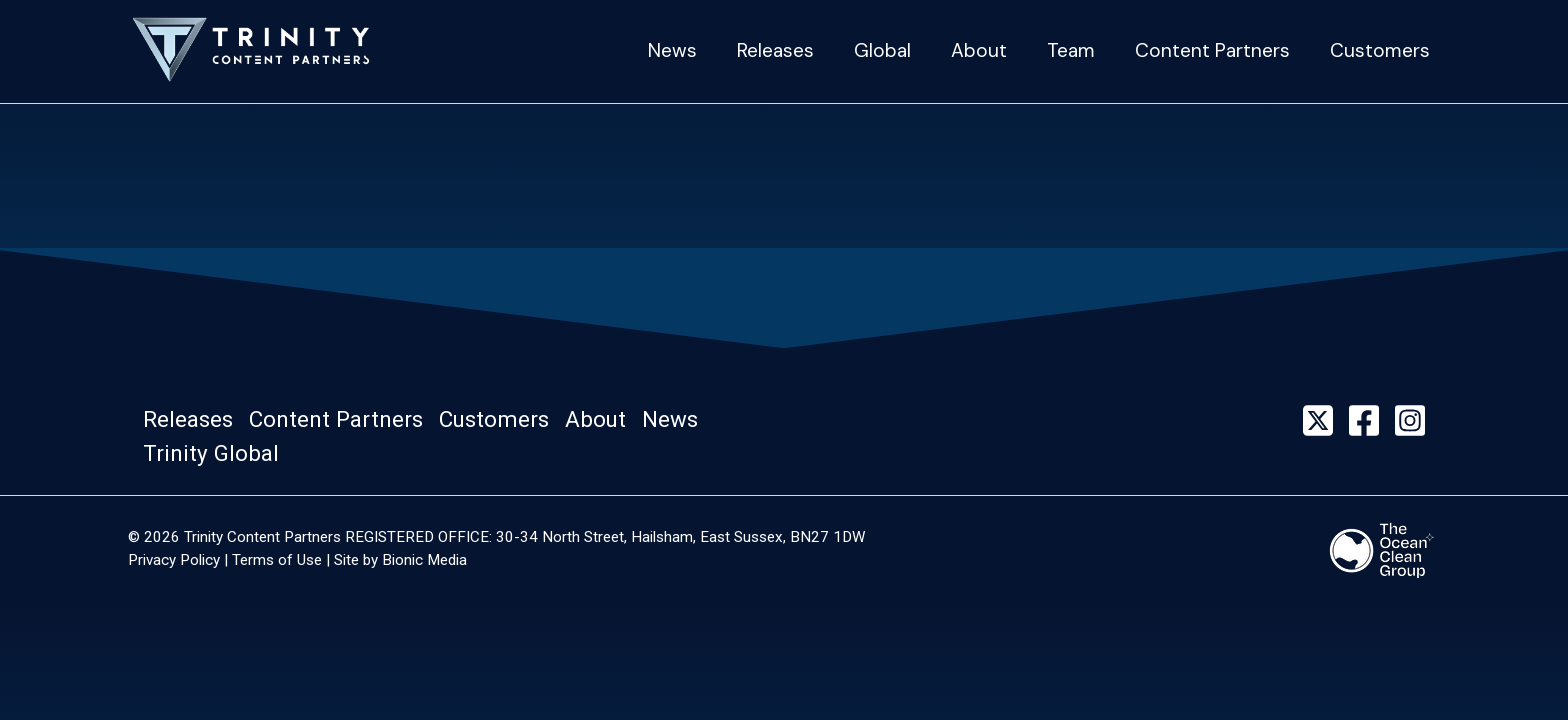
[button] (194, 420)
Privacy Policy (174, 560)
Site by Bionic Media (400, 560)
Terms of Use (277, 560)
